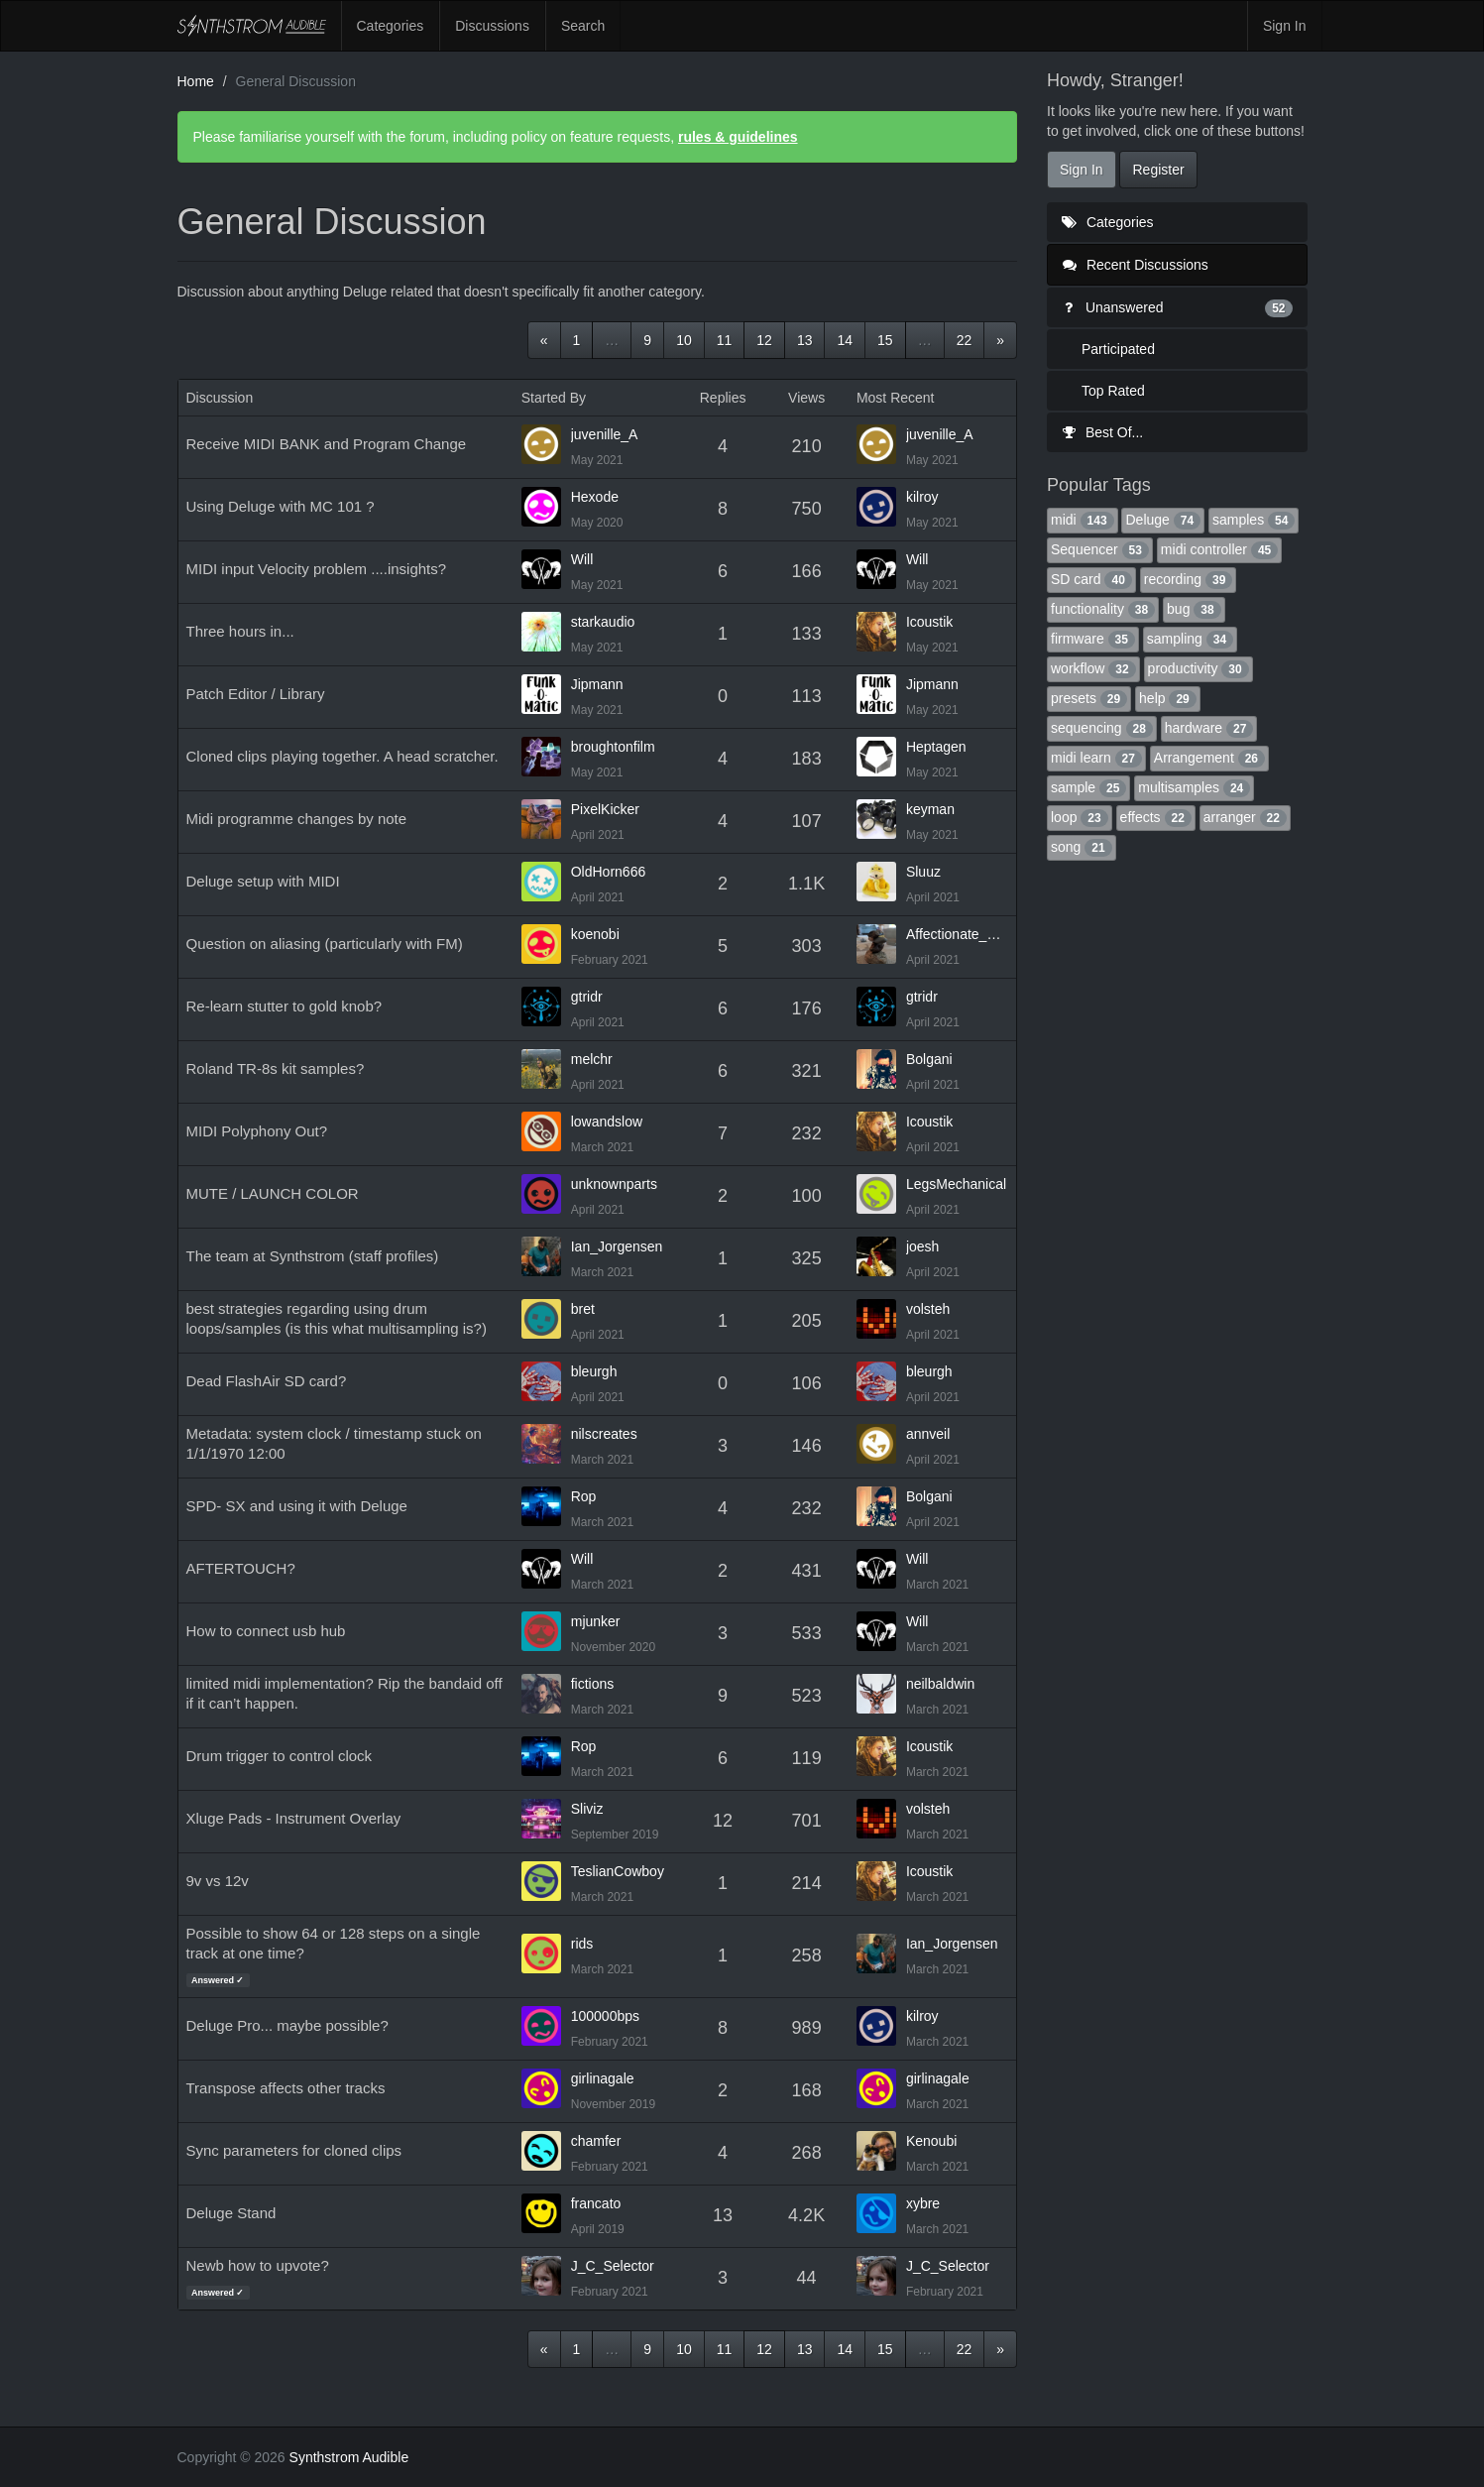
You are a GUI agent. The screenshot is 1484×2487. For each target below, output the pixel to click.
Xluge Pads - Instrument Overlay (293, 1818)
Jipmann (597, 684)
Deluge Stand (231, 2212)
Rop (584, 1496)
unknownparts (614, 1184)
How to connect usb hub (266, 1630)
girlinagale (602, 2078)
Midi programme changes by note (296, 818)
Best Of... (1102, 432)
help (1168, 698)
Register (1158, 170)
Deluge (1162, 520)
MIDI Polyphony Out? (257, 1131)
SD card (1091, 579)
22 (964, 340)
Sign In (1285, 26)
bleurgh (594, 1371)
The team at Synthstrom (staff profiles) (312, 1255)
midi (1082, 520)
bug (1194, 609)
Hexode (595, 497)
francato (596, 2203)
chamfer (596, 2141)
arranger (1245, 817)
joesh (922, 1246)
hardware (1209, 728)
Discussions (492, 26)
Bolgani (929, 1059)
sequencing (1102, 728)
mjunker (596, 1621)
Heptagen (936, 747)
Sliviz (587, 1809)
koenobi (595, 934)
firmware (1093, 639)
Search (583, 26)
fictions (593, 1684)
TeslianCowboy (617, 1871)
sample (1088, 787)
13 (805, 340)
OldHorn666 (608, 872)
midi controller (1219, 549)
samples (1253, 520)
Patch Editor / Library (255, 693)
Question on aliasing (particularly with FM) (324, 943)
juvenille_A (604, 434)
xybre (923, 2203)
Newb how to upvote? (257, 2265)
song (1081, 847)
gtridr (587, 997)
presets (1089, 698)
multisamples (1194, 787)
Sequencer (1100, 549)
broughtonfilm (613, 747)
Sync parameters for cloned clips (294, 2150)
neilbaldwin (940, 1684)
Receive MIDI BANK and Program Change (326, 443)
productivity (1198, 668)
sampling (1190, 639)
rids (582, 1944)
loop (1079, 817)
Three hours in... (240, 631)
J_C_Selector (612, 2266)
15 (885, 340)
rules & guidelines (738, 137)
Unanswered (1177, 307)
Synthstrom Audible (251, 26)
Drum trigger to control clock (279, 1755)
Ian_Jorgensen (617, 1246)
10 (684, 340)
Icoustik (929, 622)
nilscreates (604, 1434)
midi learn (1096, 758)
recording (1188, 579)
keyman (930, 809)
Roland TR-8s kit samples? (275, 1068)
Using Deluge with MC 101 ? (280, 506)
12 (764, 340)
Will (582, 559)
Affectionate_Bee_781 (957, 934)
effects (1156, 817)
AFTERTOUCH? (240, 1568)
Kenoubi (931, 2141)
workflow (1093, 668)
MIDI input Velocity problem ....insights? (316, 568)
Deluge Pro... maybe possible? (287, 2025)
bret (583, 1309)
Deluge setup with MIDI (263, 881)
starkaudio (603, 622)
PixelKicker (605, 809)
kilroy (922, 497)
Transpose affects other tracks (286, 2087)
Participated (1118, 349)
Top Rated (1113, 391)
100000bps (605, 2016)
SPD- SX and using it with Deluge (296, 1505)
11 (725, 340)
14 (845, 340)
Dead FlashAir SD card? (266, 1380)
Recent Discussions (1135, 265)
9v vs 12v (217, 1880)
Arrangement (1209, 758)
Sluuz (923, 872)
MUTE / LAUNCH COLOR (272, 1193)
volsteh (928, 1309)
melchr (592, 1059)
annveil (928, 1434)
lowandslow (606, 1121)
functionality (1103, 609)
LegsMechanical (956, 1184)
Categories (390, 26)
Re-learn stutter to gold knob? (284, 1006)
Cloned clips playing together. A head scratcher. (342, 756)
